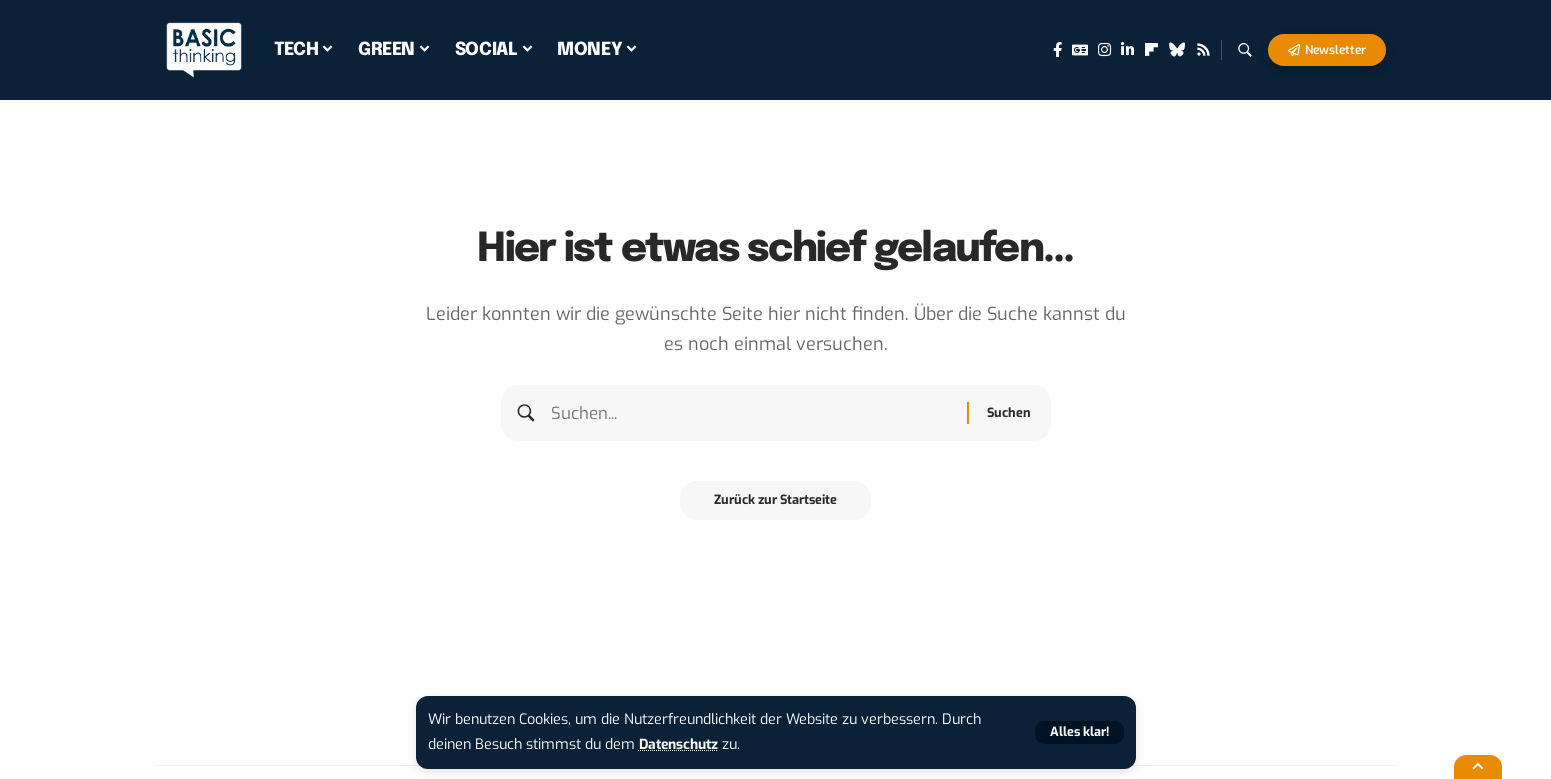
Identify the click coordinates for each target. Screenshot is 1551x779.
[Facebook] (1057, 50)
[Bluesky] (1177, 50)
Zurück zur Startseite (775, 507)
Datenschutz (682, 744)
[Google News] (1080, 50)
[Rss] (1203, 50)
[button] (1078, 732)
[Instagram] (1104, 50)
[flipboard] (1151, 50)
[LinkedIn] (1127, 50)
